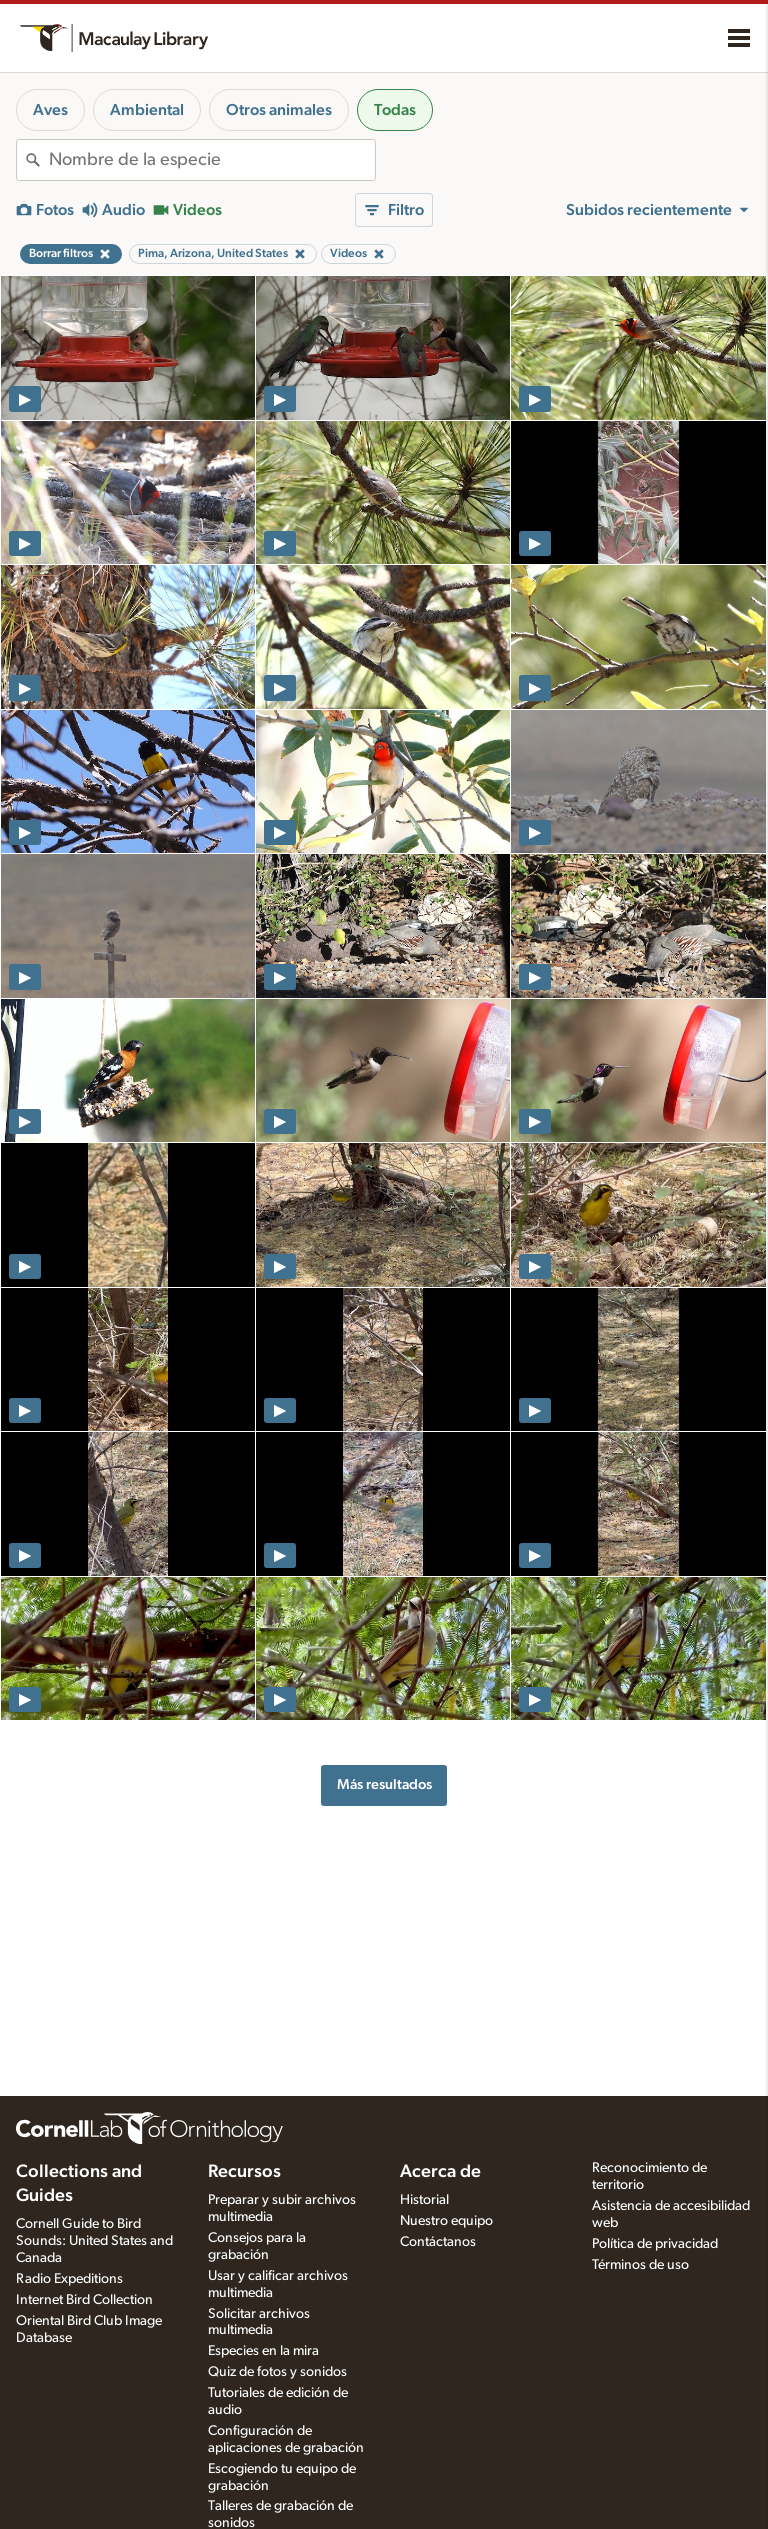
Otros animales (279, 110)
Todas (395, 110)
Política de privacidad (655, 2244)
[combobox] (212, 160)
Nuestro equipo (446, 2221)
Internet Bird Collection (84, 2300)
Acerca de (440, 2172)
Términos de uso (640, 2265)
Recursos (244, 2172)
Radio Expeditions (69, 2279)
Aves (50, 110)
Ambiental (147, 110)
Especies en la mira (263, 2351)
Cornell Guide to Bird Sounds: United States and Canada (94, 2241)
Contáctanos (438, 2242)
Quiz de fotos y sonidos (277, 2372)
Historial (424, 2200)
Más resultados (384, 1784)
